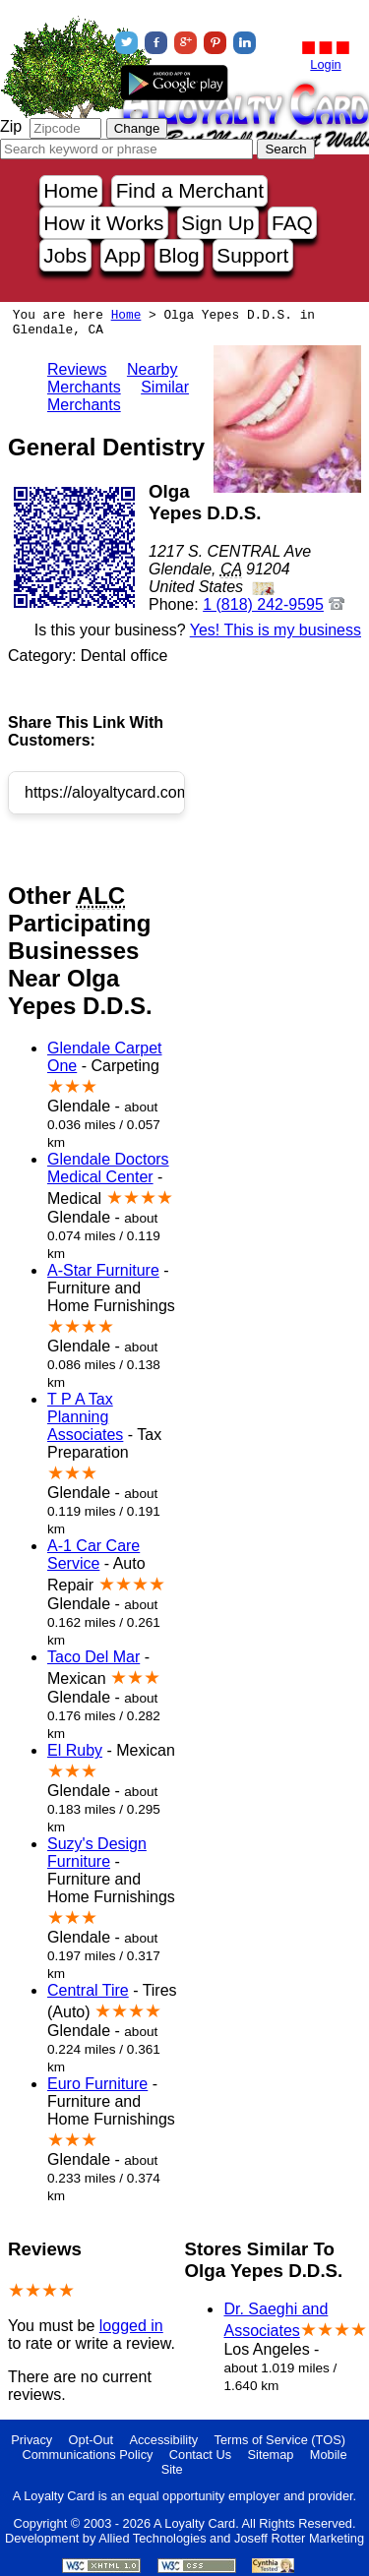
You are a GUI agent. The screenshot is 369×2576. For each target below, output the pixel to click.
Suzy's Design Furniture (97, 1852)
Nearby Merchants (112, 378)
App (122, 255)
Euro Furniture (97, 2083)
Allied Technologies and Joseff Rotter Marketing (231, 2538)
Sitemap (271, 2454)
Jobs (65, 255)
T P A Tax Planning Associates (85, 1417)
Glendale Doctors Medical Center (108, 1168)
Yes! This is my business (275, 630)
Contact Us (200, 2454)
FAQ (292, 222)
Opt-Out (91, 2439)
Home (70, 190)
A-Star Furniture (103, 1270)
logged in (131, 2325)
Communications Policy (87, 2454)
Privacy (31, 2439)
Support (252, 255)
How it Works (103, 222)
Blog (179, 255)
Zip (11, 126)
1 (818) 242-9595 (263, 604)
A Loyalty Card (194, 2523)
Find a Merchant (190, 190)
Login (325, 64)
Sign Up (217, 222)
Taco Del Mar (93, 1656)
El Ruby (74, 1750)
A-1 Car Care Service (93, 1554)
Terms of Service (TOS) (280, 2439)
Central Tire (88, 1990)
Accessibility (163, 2439)
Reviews (76, 369)
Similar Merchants (118, 396)
